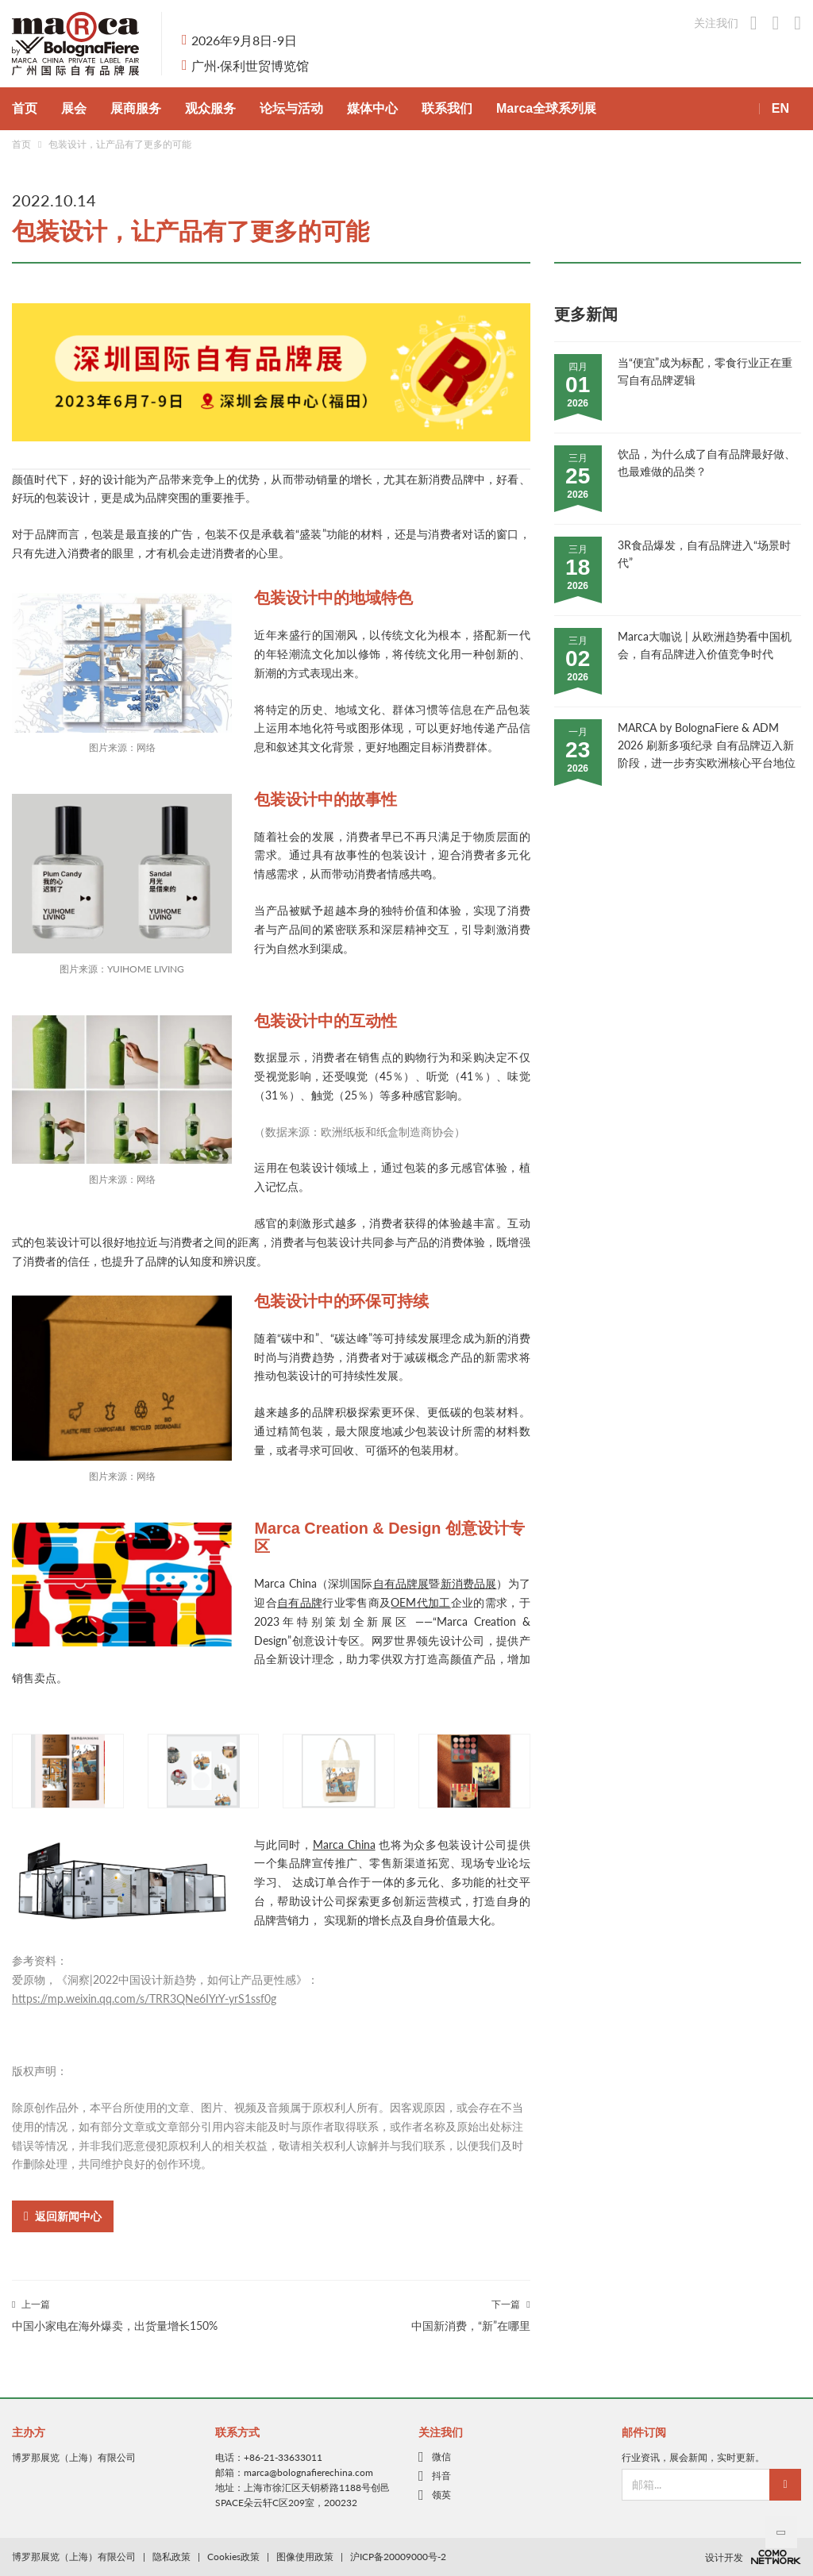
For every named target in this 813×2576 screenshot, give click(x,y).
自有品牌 (299, 1602)
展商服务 (135, 108)
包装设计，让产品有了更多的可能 (119, 144)
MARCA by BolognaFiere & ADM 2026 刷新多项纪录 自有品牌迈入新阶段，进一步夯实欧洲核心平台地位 (707, 745)
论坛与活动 (291, 108)
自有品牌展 (401, 1583)
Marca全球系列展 (546, 108)
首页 (24, 108)
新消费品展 (469, 1583)
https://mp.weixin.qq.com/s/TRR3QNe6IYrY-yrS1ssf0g (144, 1998)
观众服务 (210, 108)
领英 (441, 2495)
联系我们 (447, 108)
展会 (74, 108)
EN (780, 108)
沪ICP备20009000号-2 (398, 2557)
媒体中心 (372, 108)
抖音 (441, 2476)
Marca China (344, 1844)
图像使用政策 (304, 2557)
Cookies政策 (233, 2557)
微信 (441, 2456)
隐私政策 (171, 2557)
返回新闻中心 (63, 2216)
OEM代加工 (420, 1602)
